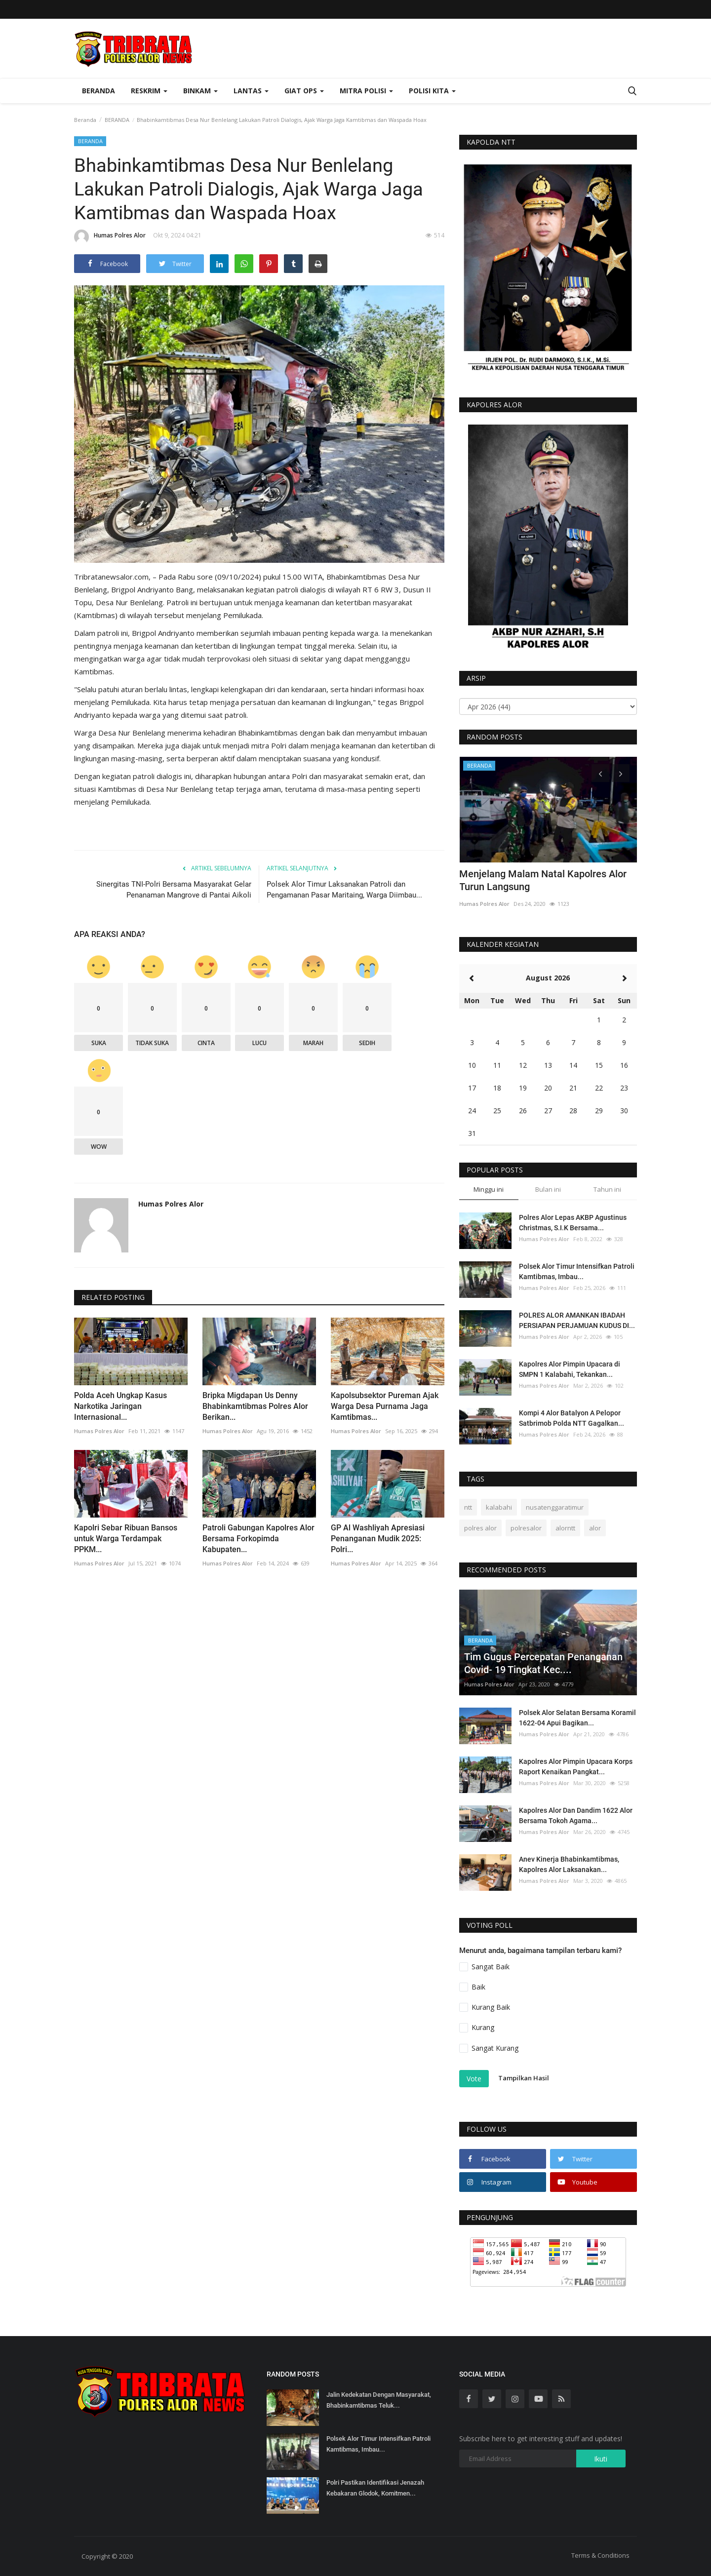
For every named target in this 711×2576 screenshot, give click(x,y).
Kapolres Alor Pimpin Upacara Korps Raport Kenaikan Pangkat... (575, 1766)
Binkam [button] (200, 90)
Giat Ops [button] (304, 90)
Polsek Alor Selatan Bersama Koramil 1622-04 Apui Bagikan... (577, 1718)
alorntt (565, 1527)
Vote (474, 2078)
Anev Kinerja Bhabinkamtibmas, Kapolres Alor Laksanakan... (569, 1864)
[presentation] (600, 773)
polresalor (526, 1527)
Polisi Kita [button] (432, 90)
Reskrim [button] (149, 90)
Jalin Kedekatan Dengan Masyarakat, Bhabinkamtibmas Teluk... (378, 2400)
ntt (468, 1507)
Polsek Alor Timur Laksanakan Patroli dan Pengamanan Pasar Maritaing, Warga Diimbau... (344, 889)
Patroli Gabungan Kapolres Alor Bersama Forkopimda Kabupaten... (258, 1538)
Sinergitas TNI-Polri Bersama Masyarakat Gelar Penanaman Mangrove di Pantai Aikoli (173, 889)
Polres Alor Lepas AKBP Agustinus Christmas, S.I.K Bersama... (573, 1222)
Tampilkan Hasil (523, 2077)
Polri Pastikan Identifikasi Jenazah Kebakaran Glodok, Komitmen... (375, 2488)
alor (595, 1527)
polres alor (480, 1527)
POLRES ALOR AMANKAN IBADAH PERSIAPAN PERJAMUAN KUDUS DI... (577, 1320)
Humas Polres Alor (110, 237)
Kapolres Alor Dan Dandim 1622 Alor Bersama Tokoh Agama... (575, 1815)
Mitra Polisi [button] (366, 90)
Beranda (98, 90)
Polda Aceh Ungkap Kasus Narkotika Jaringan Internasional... (120, 1406)
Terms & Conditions (600, 2555)
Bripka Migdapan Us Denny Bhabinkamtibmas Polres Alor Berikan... (255, 1406)
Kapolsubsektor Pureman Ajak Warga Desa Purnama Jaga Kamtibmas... (384, 1406)
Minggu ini (489, 1189)
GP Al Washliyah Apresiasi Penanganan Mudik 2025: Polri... (378, 1538)
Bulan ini (548, 1189)
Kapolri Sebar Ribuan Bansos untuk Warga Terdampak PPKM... (125, 1538)
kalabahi (499, 1507)
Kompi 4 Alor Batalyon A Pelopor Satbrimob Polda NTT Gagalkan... (571, 1418)
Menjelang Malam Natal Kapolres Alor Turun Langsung (543, 880)
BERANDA (117, 119)
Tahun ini (607, 1189)
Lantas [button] (251, 90)
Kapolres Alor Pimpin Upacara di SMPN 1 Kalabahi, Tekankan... (569, 1369)
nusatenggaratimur (555, 1507)
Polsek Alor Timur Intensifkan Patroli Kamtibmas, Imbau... (576, 1271)
